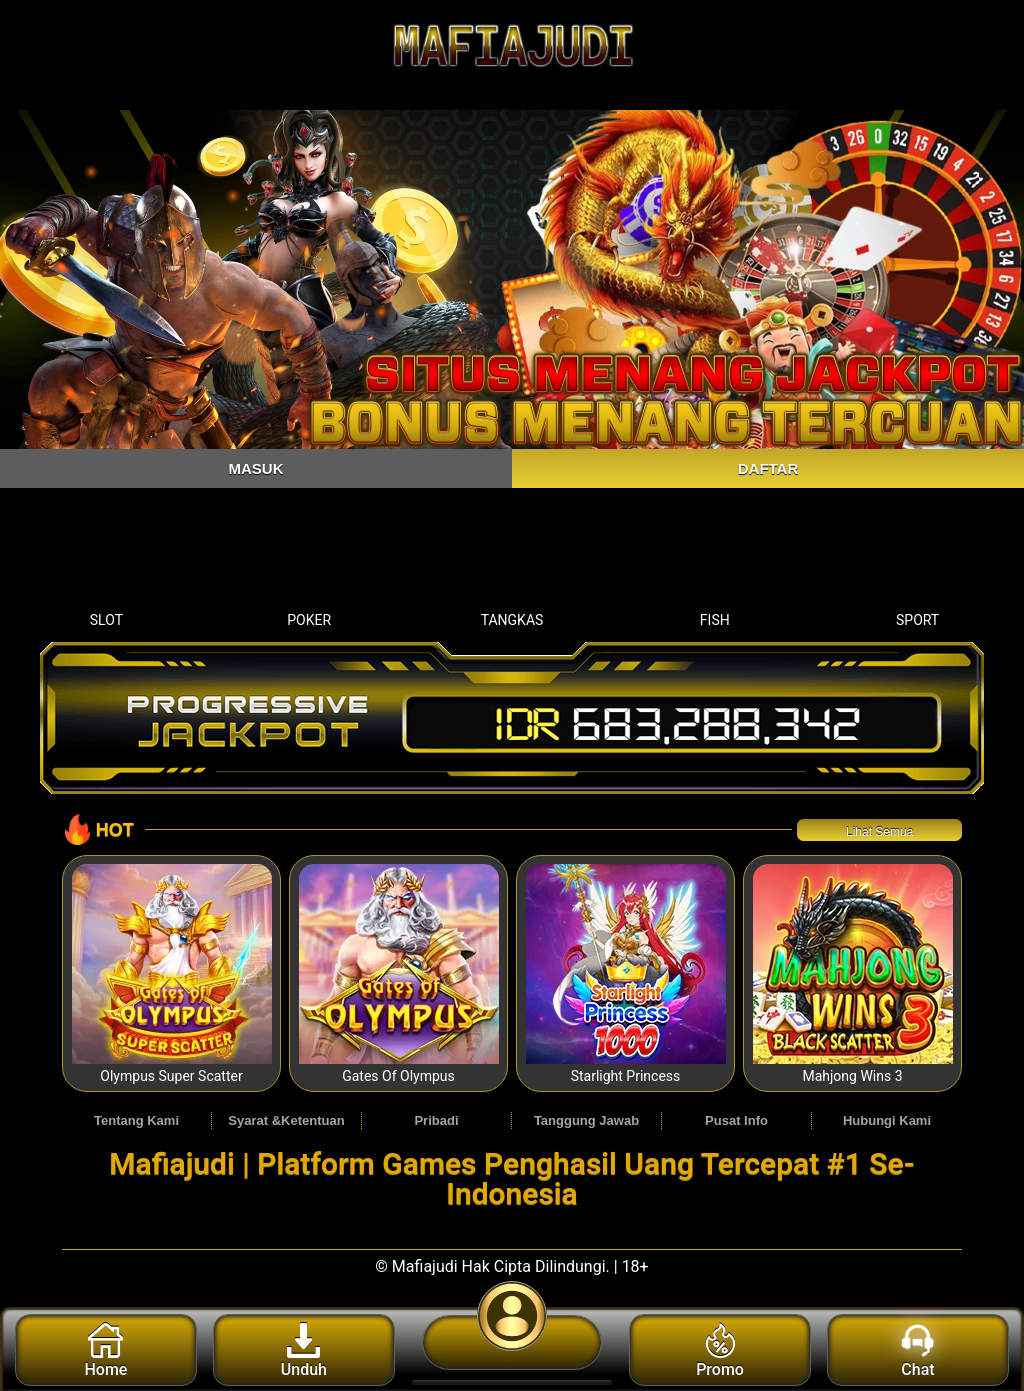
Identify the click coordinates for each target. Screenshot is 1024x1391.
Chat (917, 1351)
